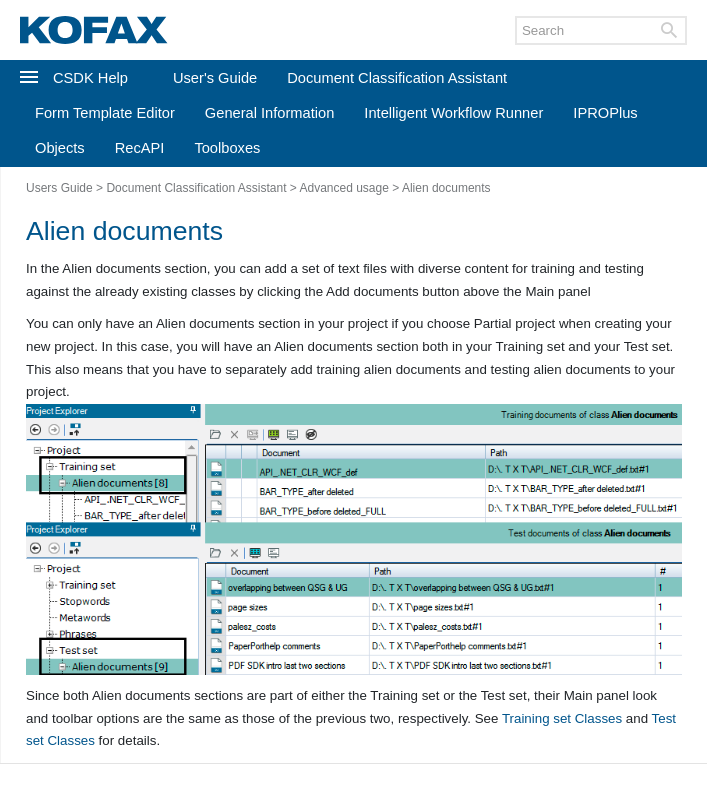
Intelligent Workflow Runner (453, 113)
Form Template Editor (105, 113)
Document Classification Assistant (397, 78)
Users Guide (59, 188)
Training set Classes (562, 718)
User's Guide (215, 78)
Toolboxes (227, 148)
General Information (270, 113)
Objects (60, 148)
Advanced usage (343, 188)
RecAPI (140, 148)
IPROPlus (605, 113)
